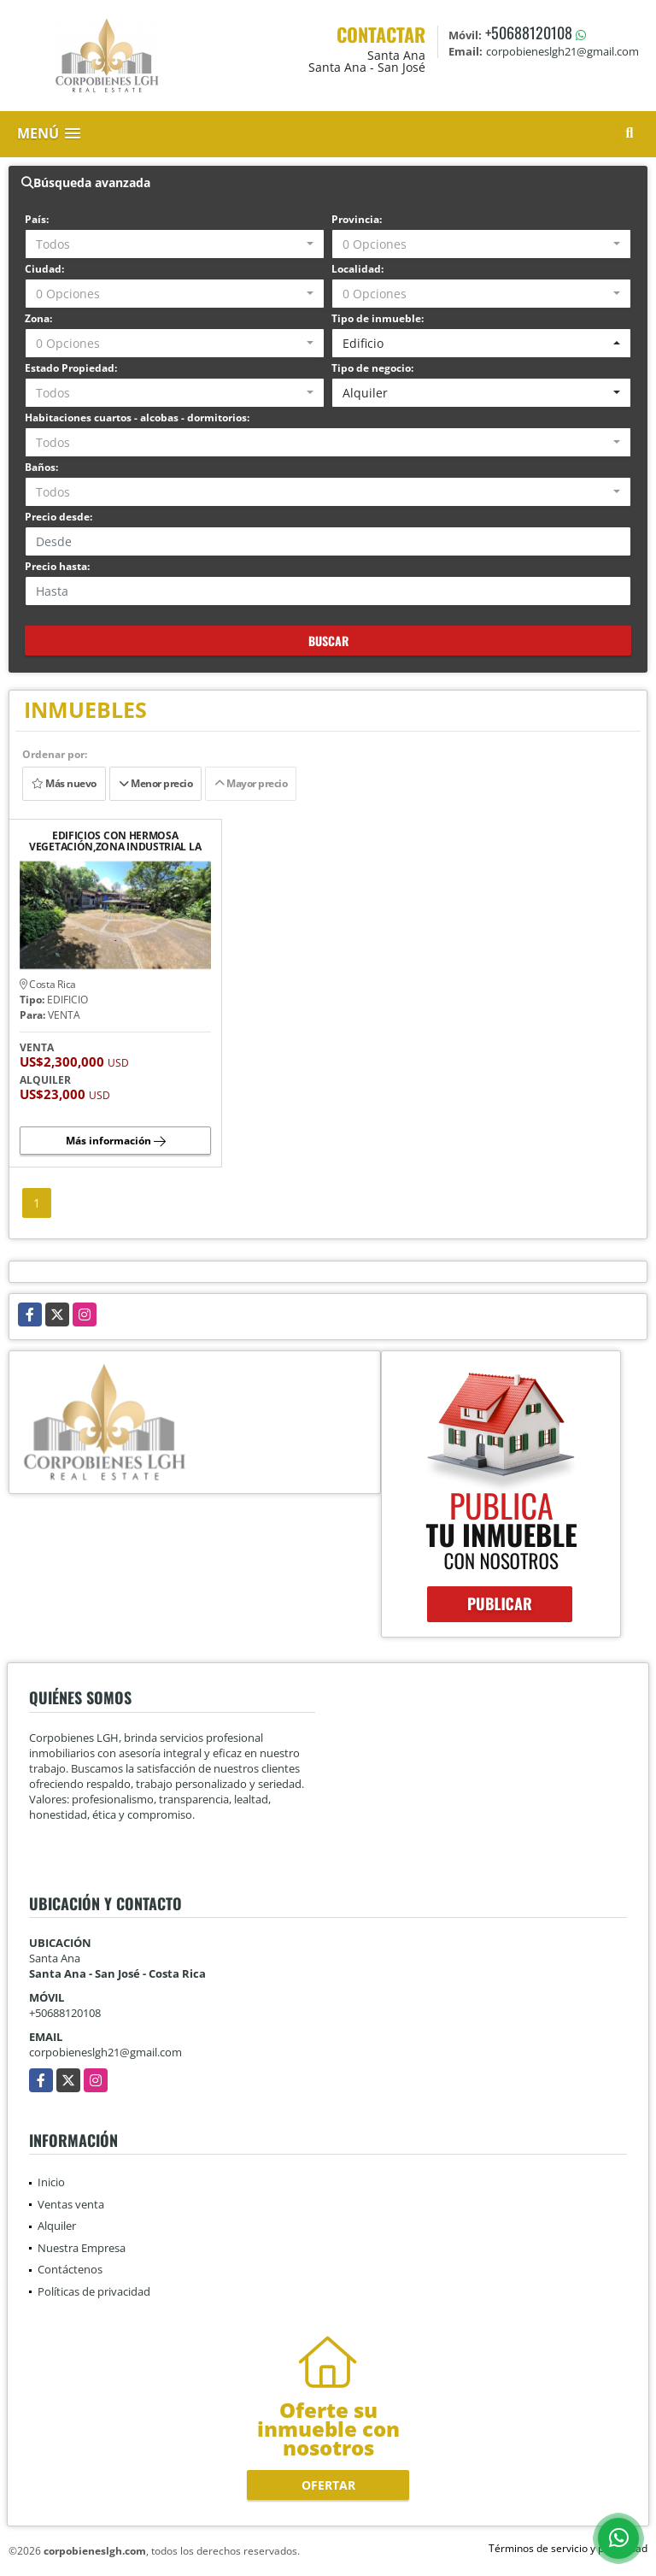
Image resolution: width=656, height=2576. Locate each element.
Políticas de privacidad (94, 2291)
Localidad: (357, 269)
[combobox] (175, 244)
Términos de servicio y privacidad (568, 2548)
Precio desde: (58, 516)
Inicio (51, 2182)
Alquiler (57, 2225)
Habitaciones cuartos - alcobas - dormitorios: (137, 417)
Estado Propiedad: (71, 368)
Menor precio (155, 783)
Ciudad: (44, 269)
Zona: (38, 318)
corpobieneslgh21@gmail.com (105, 2052)
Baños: (41, 467)
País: (37, 219)
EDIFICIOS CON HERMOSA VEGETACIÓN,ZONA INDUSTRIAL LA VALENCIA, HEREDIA (115, 841)
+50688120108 (528, 32)
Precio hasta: (57, 566)
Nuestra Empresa (82, 2247)
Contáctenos (70, 2269)
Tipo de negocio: (372, 368)
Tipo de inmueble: (377, 318)
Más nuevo (64, 783)
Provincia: (356, 219)
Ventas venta (71, 2204)
